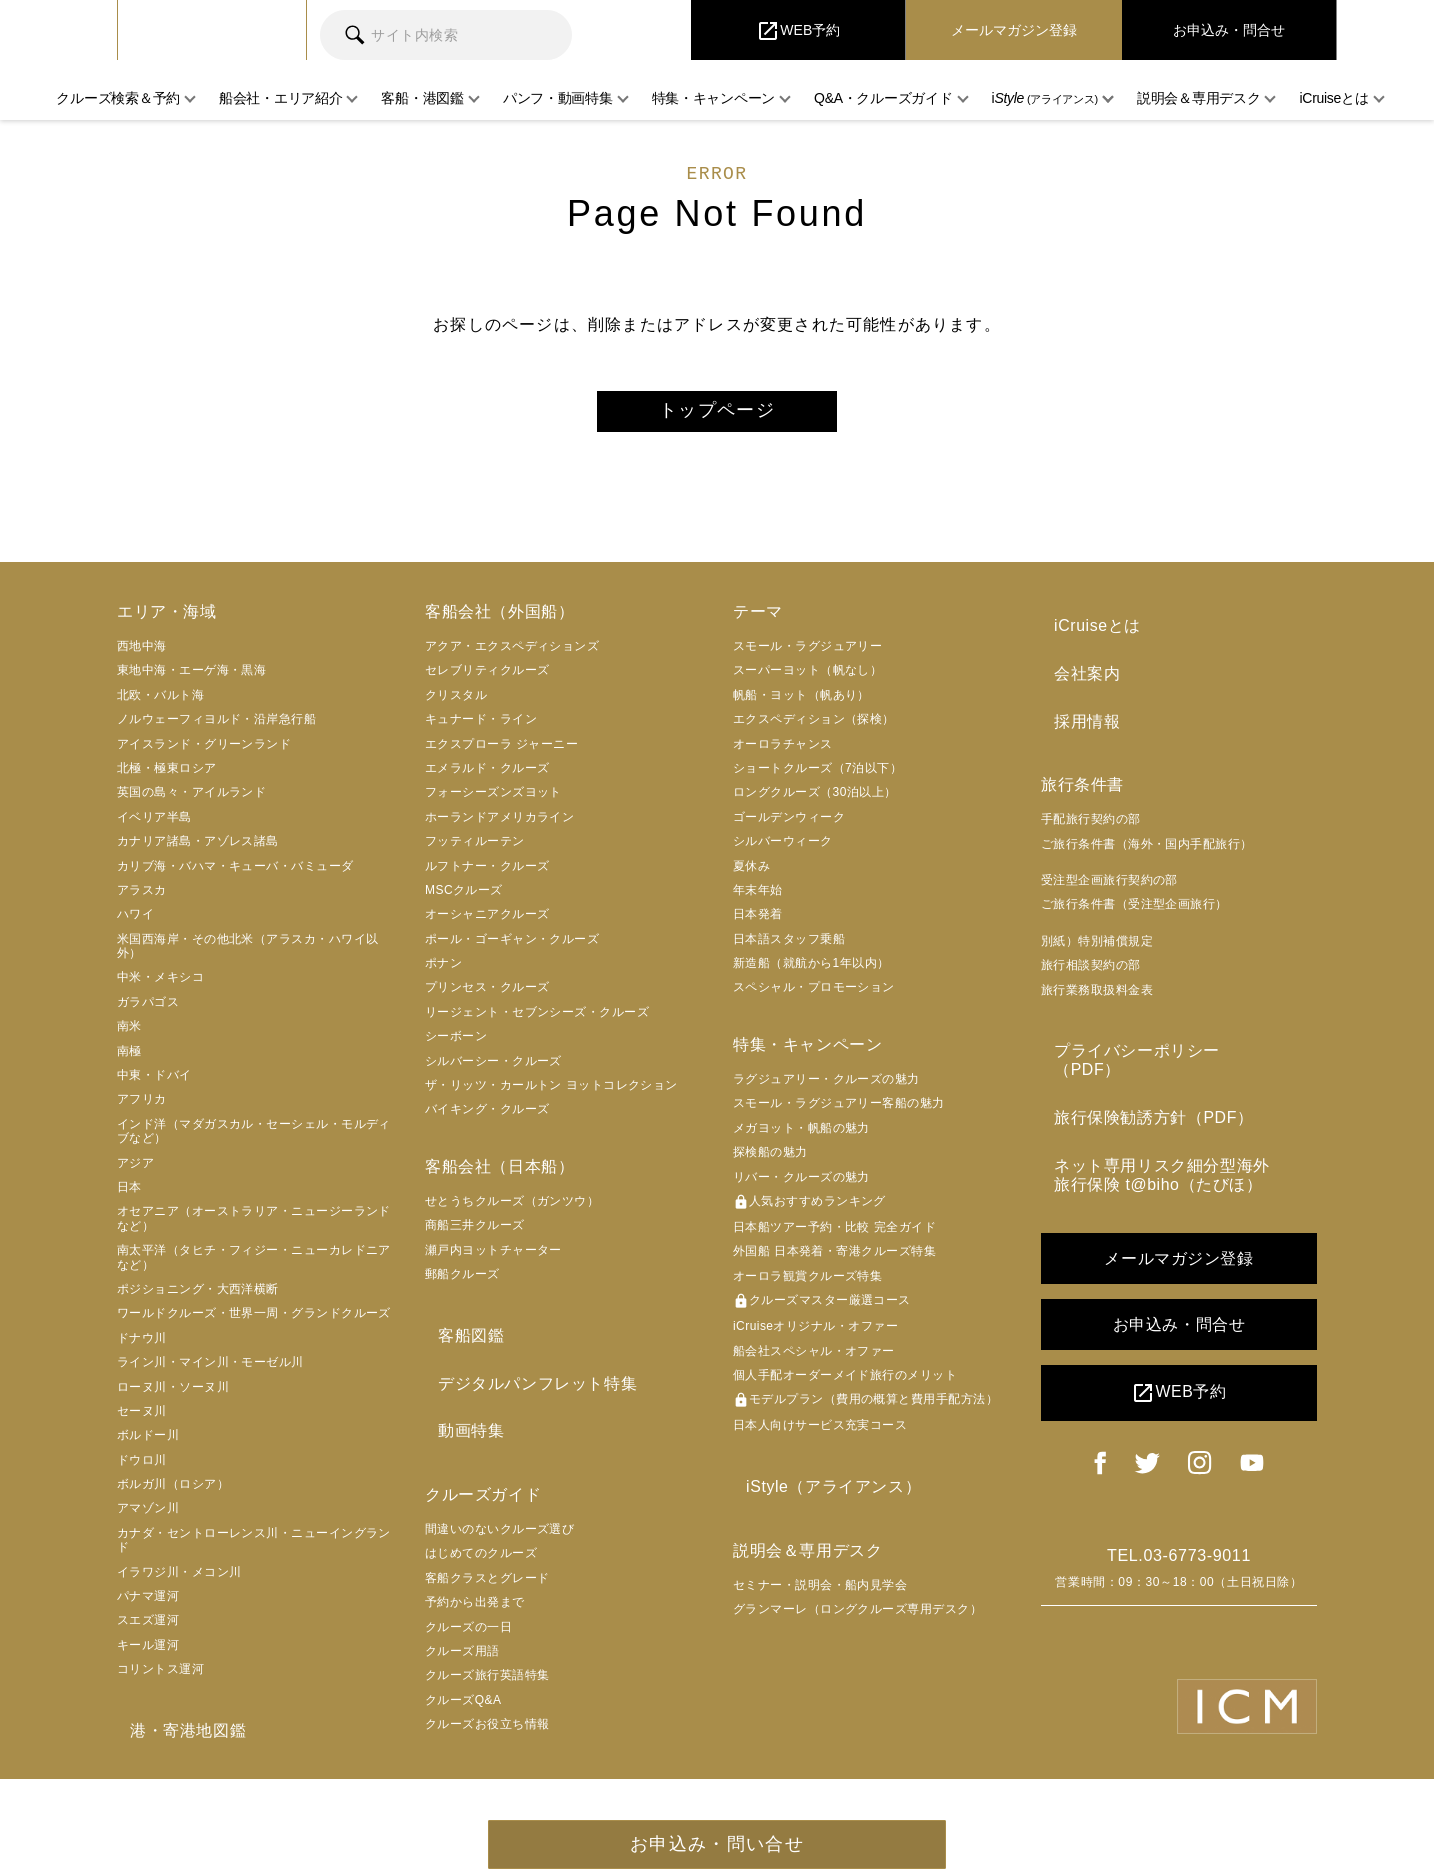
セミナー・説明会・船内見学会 (820, 1585)
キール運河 (148, 1654)
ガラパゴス (148, 1011)
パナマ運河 (148, 1605)
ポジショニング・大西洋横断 (198, 1298)
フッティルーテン (475, 850)
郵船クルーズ (462, 1283)
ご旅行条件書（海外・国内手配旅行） (1147, 827)
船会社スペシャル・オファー (814, 1359)
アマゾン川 (148, 1517)
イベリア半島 (154, 826)
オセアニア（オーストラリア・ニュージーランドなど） (254, 1227)
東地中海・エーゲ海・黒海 (191, 679)
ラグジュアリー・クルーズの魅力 (826, 1088)
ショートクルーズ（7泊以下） (817, 777)
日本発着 (758, 923)
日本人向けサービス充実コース (820, 1434)
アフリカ (142, 1108)
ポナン (443, 972)
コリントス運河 (160, 1678)
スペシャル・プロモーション (814, 996)
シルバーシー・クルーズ (493, 1069)
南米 (129, 1035)
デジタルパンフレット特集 (524, 1379)
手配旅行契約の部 (1091, 802)
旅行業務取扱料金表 (1097, 973)
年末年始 (758, 899)
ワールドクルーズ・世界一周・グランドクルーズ (254, 1322)
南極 (129, 1059)
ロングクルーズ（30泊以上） (815, 801)
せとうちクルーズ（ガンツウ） (512, 1210)
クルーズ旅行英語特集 (487, 1658)
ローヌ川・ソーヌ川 (173, 1395)
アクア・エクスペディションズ (512, 655)
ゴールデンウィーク (789, 826)
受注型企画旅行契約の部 (1109, 863)
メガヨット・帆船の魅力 (801, 1137)
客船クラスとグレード (487, 1561)
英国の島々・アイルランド (191, 801)
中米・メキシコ (160, 986)
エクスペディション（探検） (814, 728)
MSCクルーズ (464, 899)
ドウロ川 (142, 1468)
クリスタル (456, 704)
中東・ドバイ (154, 1084)
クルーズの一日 (468, 1610)
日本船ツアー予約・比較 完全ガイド (834, 1236)
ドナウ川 (142, 1346)
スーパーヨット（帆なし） (807, 679)
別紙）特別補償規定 (1097, 924)
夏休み (751, 874)
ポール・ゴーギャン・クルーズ (512, 947)
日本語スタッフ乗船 (789, 947)
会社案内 (1074, 669)
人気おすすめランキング (809, 1211)
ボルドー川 (148, 1444)
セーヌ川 (142, 1420)
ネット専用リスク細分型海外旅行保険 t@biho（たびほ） (1174, 1117)
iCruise (212, 30)
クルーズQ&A (463, 1683)
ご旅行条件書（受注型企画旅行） (1134, 888)
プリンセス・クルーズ (487, 996)
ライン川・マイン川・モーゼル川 (210, 1371)
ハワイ (135, 923)
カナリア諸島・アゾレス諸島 (198, 850)
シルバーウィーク (783, 850)
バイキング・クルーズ (487, 1118)
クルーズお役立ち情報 (487, 1707)
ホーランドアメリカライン (499, 826)
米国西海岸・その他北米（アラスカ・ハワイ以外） (247, 954)
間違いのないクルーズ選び (499, 1512)
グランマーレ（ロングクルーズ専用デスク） (857, 1609)
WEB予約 (1178, 1332)
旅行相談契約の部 (1091, 948)
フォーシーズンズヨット (493, 801)
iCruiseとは (1084, 630)
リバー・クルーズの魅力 (801, 1185)
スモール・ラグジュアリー (807, 655)
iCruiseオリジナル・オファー (815, 1335)
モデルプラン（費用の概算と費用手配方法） (865, 1409)
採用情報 (1074, 708)
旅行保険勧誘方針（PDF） (1141, 1068)
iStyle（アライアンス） (821, 1491)
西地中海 (142, 655)
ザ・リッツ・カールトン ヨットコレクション (551, 1094)
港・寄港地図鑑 (175, 1734)
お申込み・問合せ (1179, 1263)
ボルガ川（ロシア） (173, 1493)
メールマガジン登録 (1178, 1197)
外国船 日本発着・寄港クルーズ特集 (834, 1260)
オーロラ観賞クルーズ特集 (807, 1285)
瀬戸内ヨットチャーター (493, 1259)
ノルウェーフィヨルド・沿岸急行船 (216, 728)
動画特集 (458, 1418)
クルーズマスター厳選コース (822, 1310)
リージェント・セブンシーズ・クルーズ (537, 1021)
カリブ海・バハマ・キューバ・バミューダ (235, 874)
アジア (135, 1171)
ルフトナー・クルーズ (487, 874)
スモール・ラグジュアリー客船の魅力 (839, 1112)
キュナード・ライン (481, 728)
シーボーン (456, 1045)
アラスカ (142, 899)
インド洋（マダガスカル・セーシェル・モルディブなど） (254, 1140)
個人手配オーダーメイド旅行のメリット (845, 1384)
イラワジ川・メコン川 (179, 1580)
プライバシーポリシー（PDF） (1157, 1029)
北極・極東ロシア (167, 777)
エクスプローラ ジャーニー (501, 752)
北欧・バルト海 (160, 704)
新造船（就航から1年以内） (811, 972)
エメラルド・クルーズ (487, 777)
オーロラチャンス (783, 752)
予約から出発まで (475, 1585)
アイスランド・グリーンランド (204, 752)
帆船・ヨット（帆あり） (801, 704)
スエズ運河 (148, 1629)
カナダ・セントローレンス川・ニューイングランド (254, 1549)
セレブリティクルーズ (487, 679)
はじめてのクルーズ (481, 1536)
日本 (129, 1196)
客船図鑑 (458, 1339)
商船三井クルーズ (475, 1234)
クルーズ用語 (462, 1634)
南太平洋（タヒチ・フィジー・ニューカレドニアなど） (254, 1266)
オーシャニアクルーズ (487, 923)
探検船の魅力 (770, 1161)
